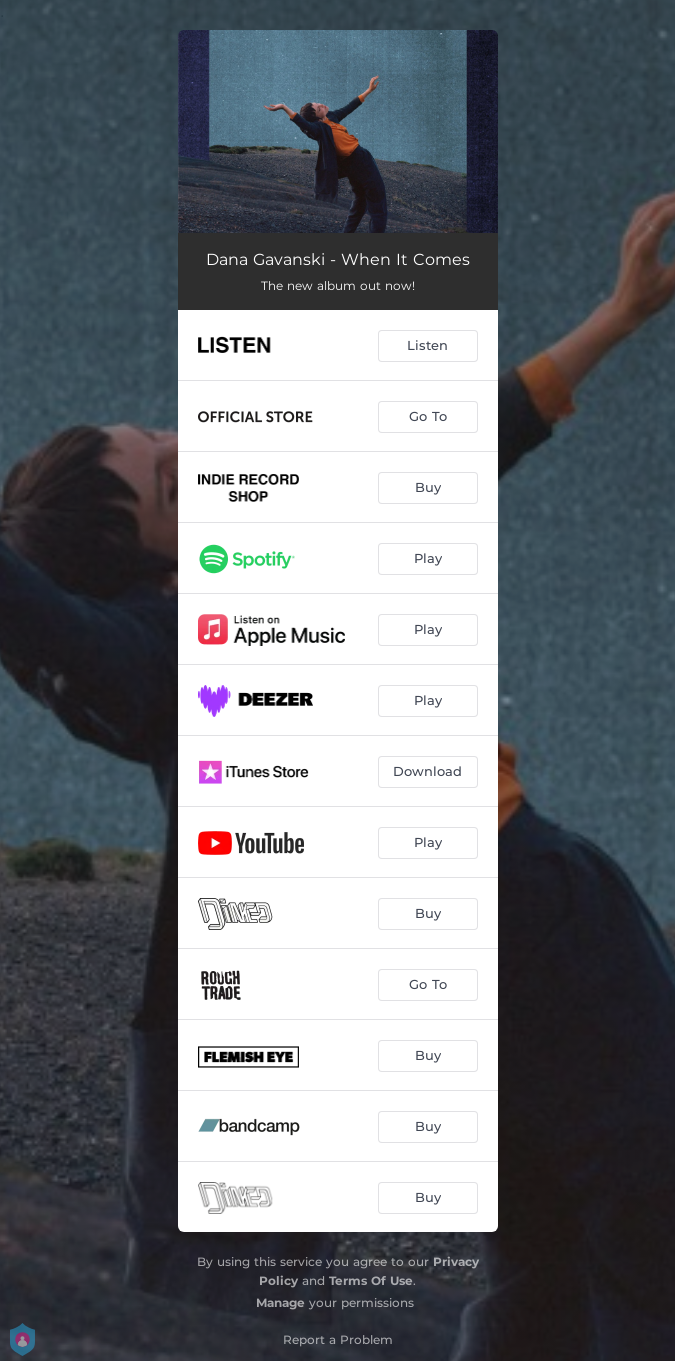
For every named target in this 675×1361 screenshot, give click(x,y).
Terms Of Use (371, 1280)
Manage (280, 1302)
